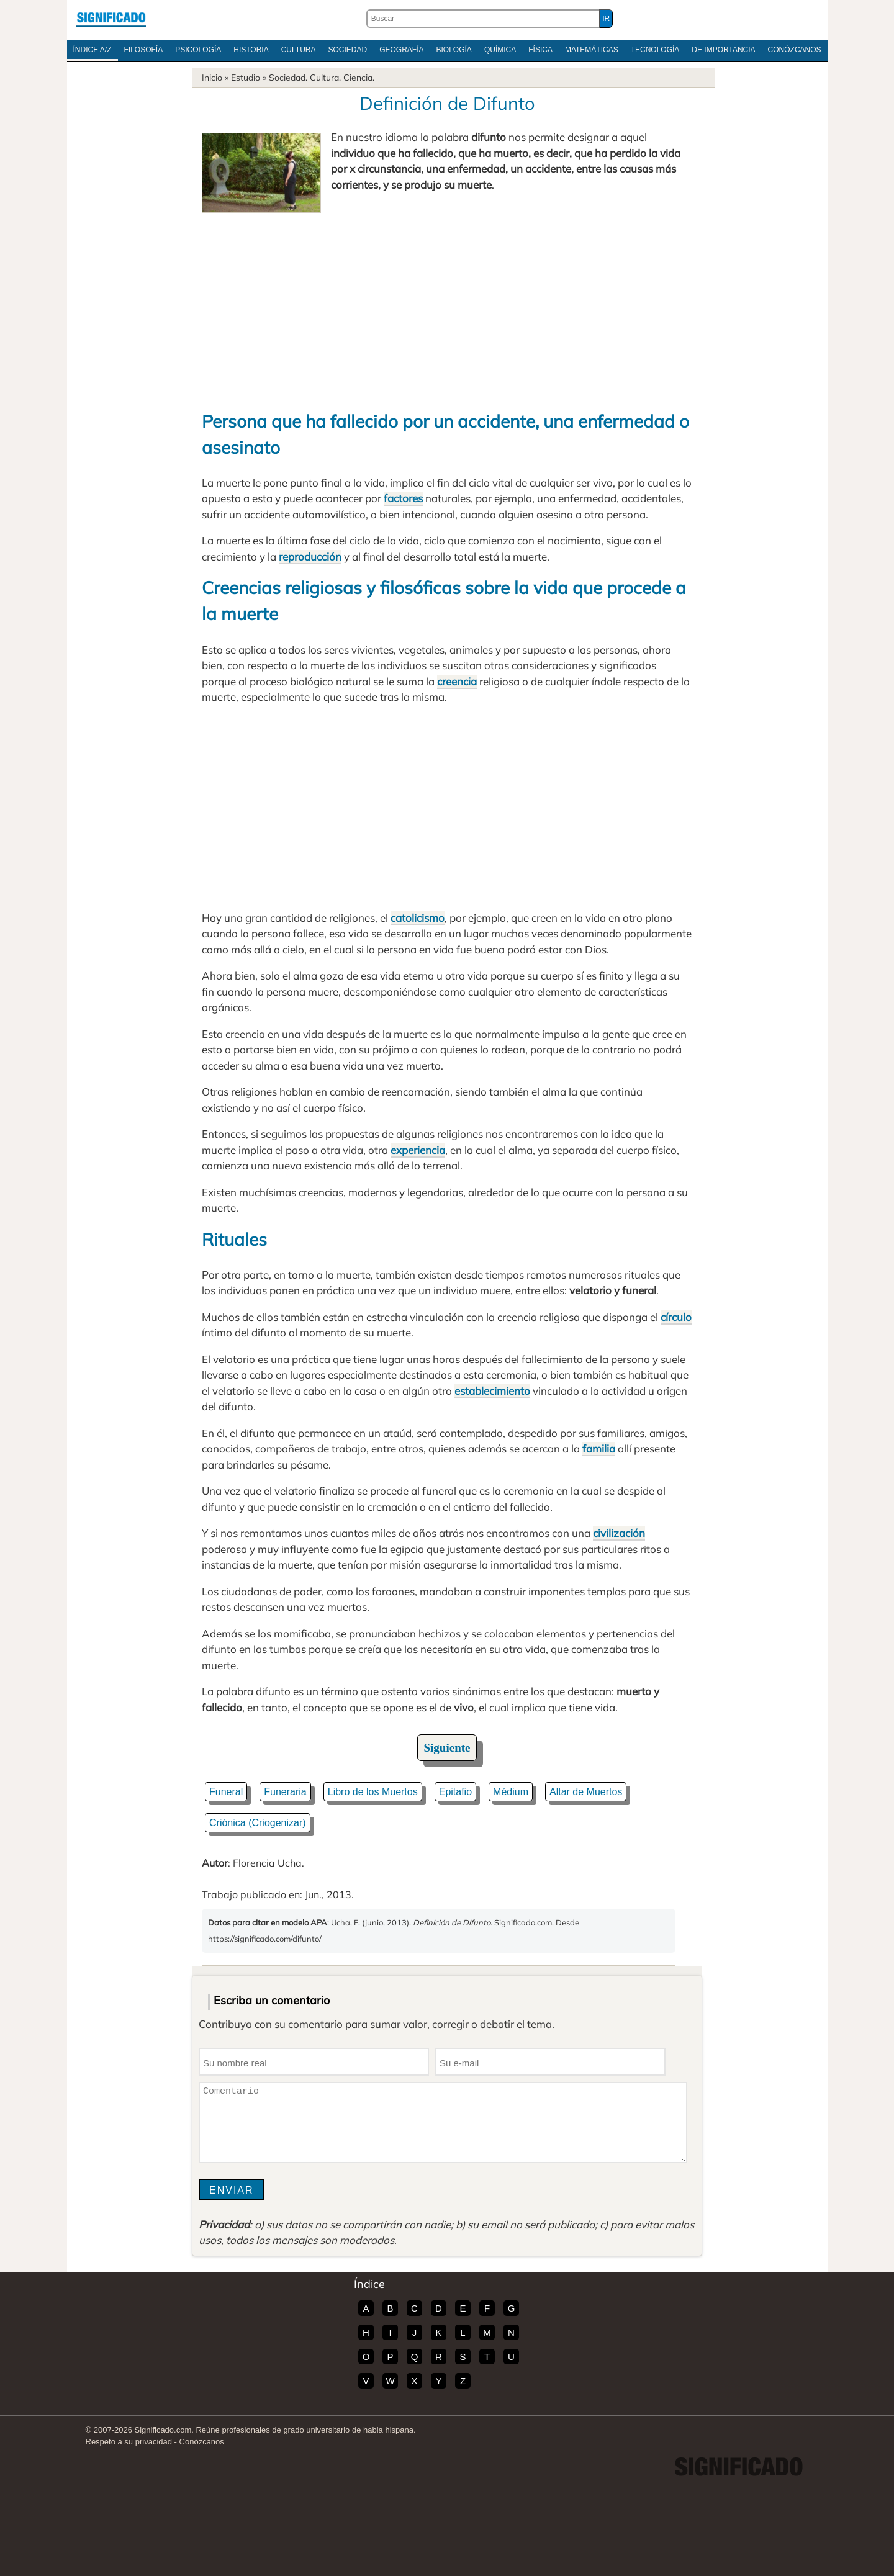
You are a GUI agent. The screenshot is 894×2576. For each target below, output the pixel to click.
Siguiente (447, 1747)
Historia (250, 49)
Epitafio (455, 1791)
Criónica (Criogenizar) (257, 1822)
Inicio (212, 77)
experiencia (418, 1149)
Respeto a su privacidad (129, 2441)
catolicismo (418, 917)
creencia (457, 681)
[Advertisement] (447, 306)
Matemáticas (591, 49)
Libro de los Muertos (373, 1791)
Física (540, 49)
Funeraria (285, 1791)
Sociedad (347, 49)
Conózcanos (794, 49)
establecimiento (492, 1390)
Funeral (226, 1791)
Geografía (401, 49)
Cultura (298, 49)
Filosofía (143, 49)
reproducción (310, 556)
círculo (676, 1316)
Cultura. (325, 77)
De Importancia (723, 49)
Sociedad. (288, 77)
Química (500, 49)
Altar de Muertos (585, 1791)
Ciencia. (358, 77)
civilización (619, 1532)
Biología (454, 49)
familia (598, 1448)
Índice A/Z (92, 49)
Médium (510, 1791)
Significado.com (111, 18)
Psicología (198, 49)
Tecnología (655, 49)
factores (403, 498)
